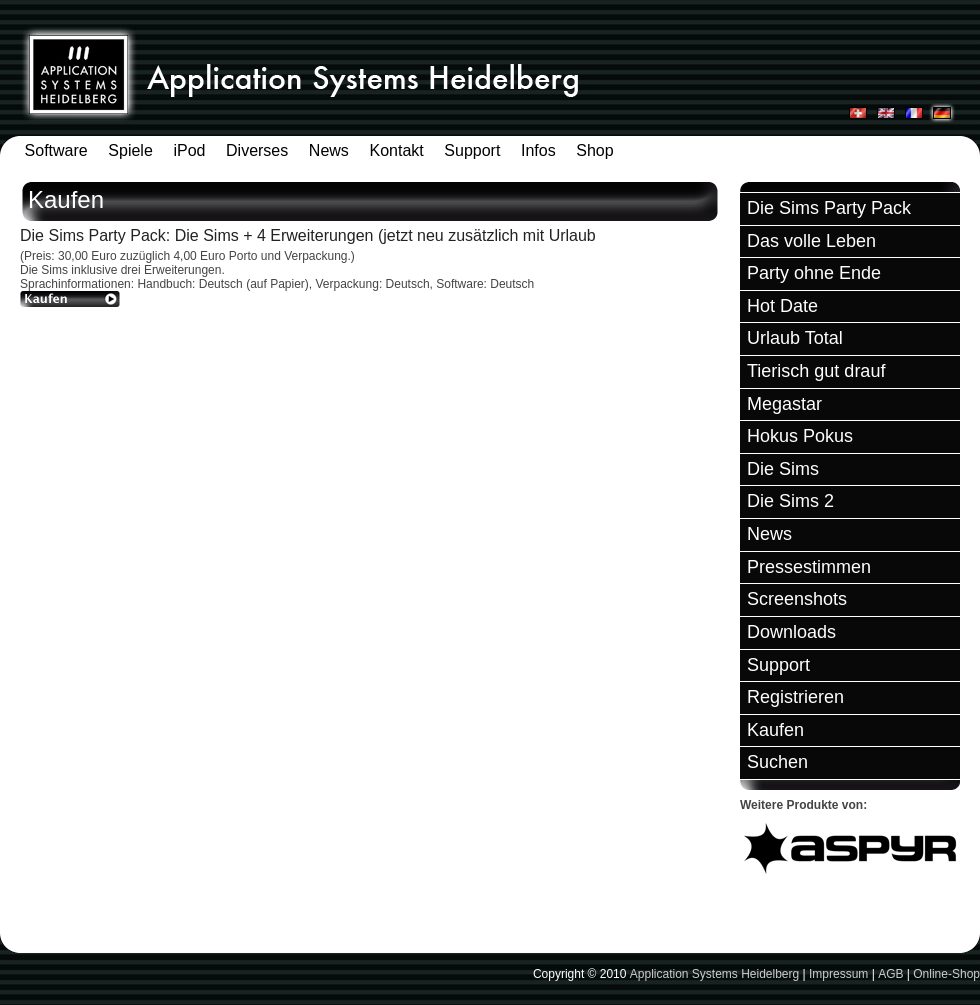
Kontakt (396, 150)
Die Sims (783, 469)
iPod (189, 150)
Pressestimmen (809, 567)
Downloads (791, 632)
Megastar (784, 404)
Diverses (257, 150)
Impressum (838, 974)
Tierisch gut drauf (816, 371)
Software (56, 150)
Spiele (130, 150)
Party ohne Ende (814, 273)
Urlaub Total (795, 338)
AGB (890, 974)
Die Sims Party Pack (829, 208)
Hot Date (782, 306)
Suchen (777, 762)
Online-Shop (946, 974)
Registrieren (795, 697)
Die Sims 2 (790, 501)
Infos (538, 150)
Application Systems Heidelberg (714, 974)
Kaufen (775, 730)
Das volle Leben (811, 241)
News (329, 150)
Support (472, 150)
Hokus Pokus (800, 436)
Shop (594, 150)
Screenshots (797, 599)
